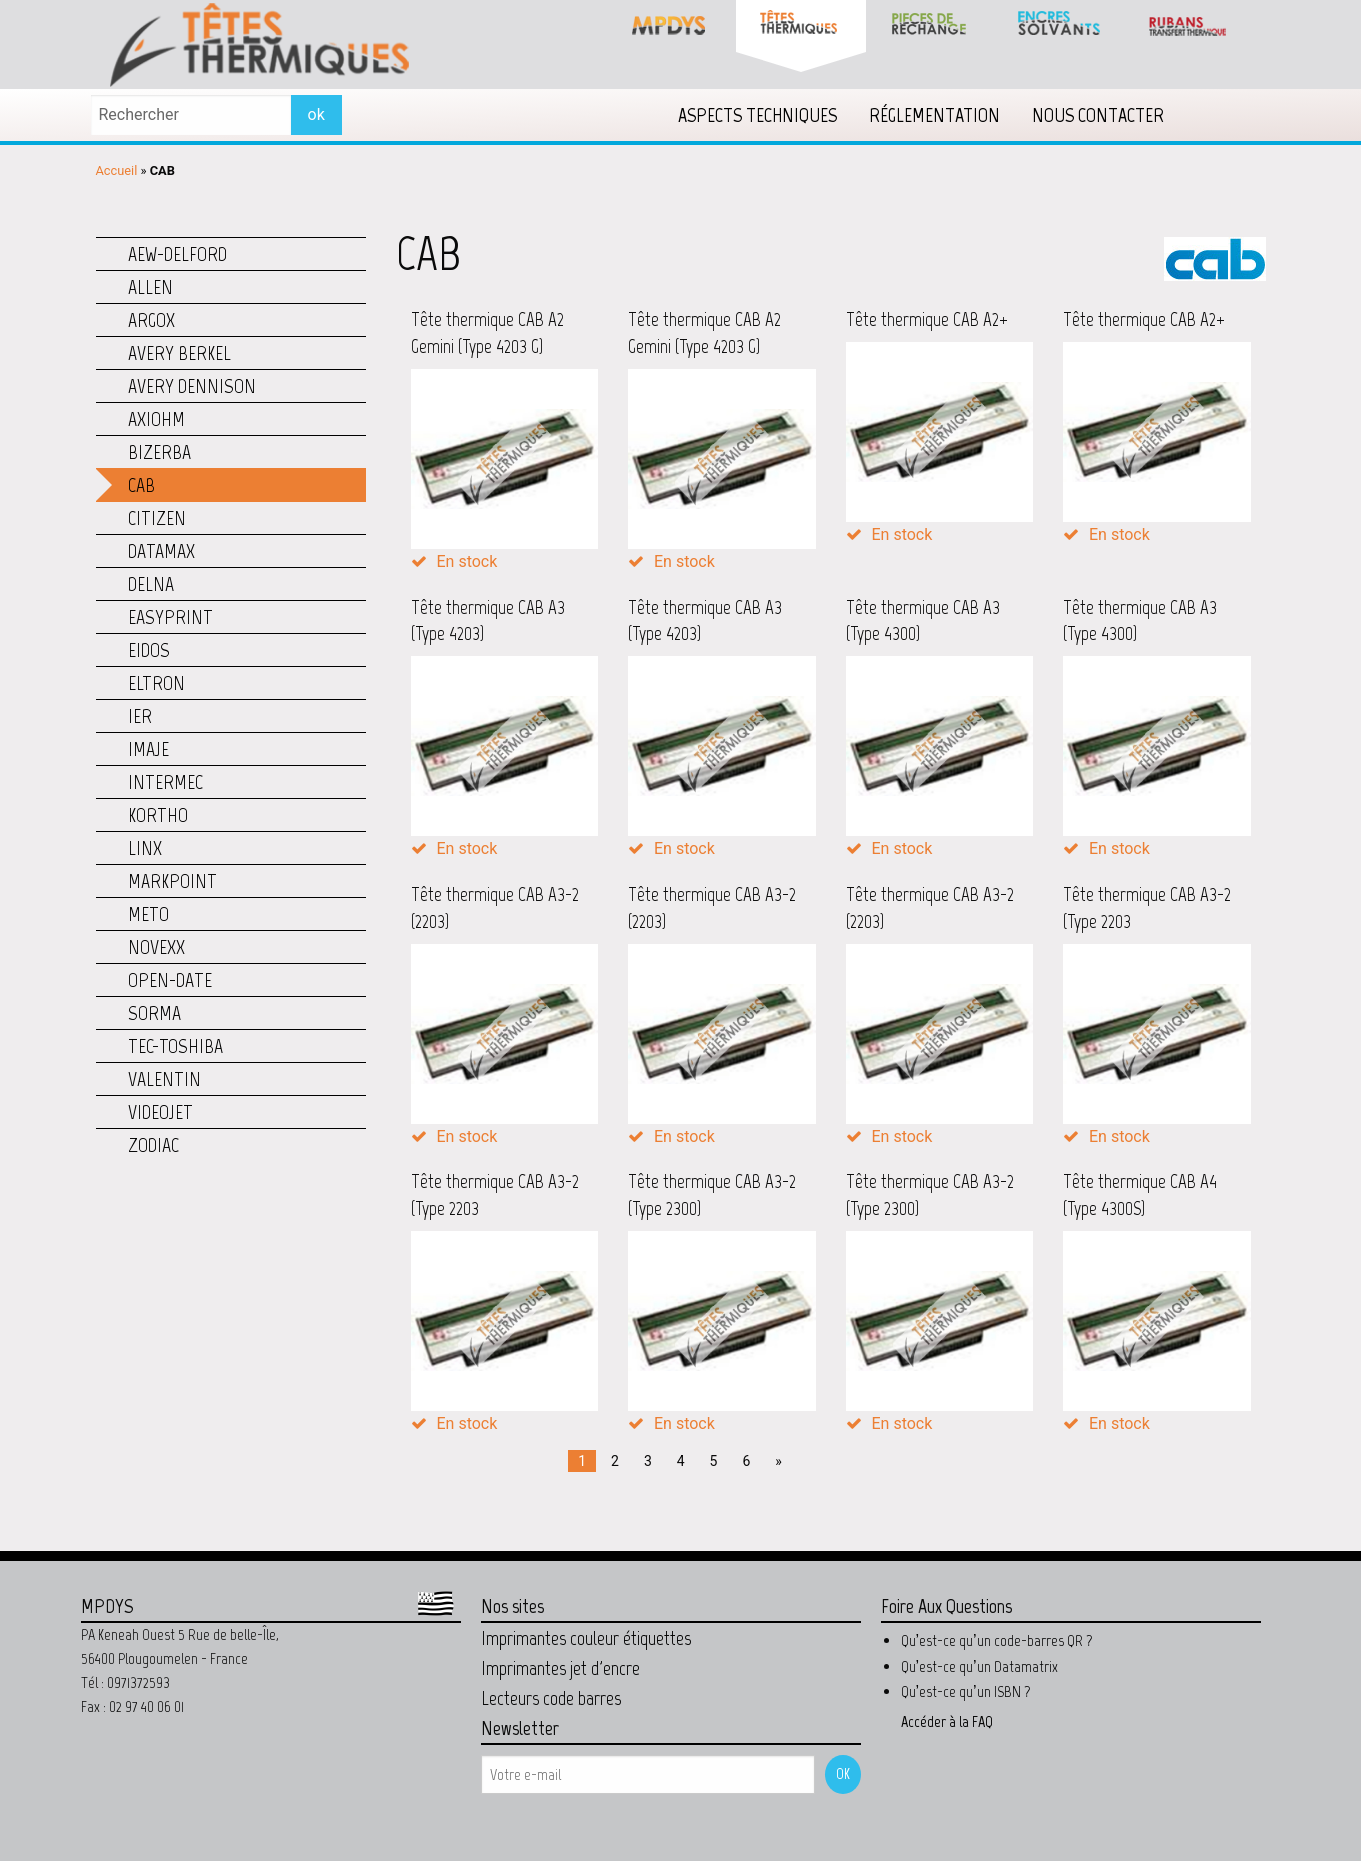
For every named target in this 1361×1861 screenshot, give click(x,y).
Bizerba (159, 452)
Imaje (148, 749)
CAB (141, 485)
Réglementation (934, 115)
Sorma (154, 1013)
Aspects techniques (757, 115)
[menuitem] (757, 115)
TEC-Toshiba (175, 1046)
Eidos (149, 650)
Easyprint (170, 617)
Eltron (156, 683)
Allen (150, 287)
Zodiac (153, 1145)
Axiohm (156, 419)
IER (140, 716)
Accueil (117, 170)
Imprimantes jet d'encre (560, 1668)
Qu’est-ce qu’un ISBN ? (966, 1691)
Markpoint (172, 881)
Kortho (158, 815)
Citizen (157, 518)
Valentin (164, 1079)
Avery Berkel (179, 353)
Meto (148, 914)
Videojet (160, 1112)
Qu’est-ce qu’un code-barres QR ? (997, 1640)
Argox (151, 320)
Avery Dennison (192, 386)
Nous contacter (1098, 115)
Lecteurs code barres (551, 1698)
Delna (151, 584)
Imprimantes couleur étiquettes (586, 1638)
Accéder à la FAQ (947, 1721)
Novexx (156, 947)
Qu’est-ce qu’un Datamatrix (979, 1666)
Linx (145, 848)
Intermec (165, 782)
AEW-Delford (177, 254)
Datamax (161, 551)
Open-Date (170, 980)
